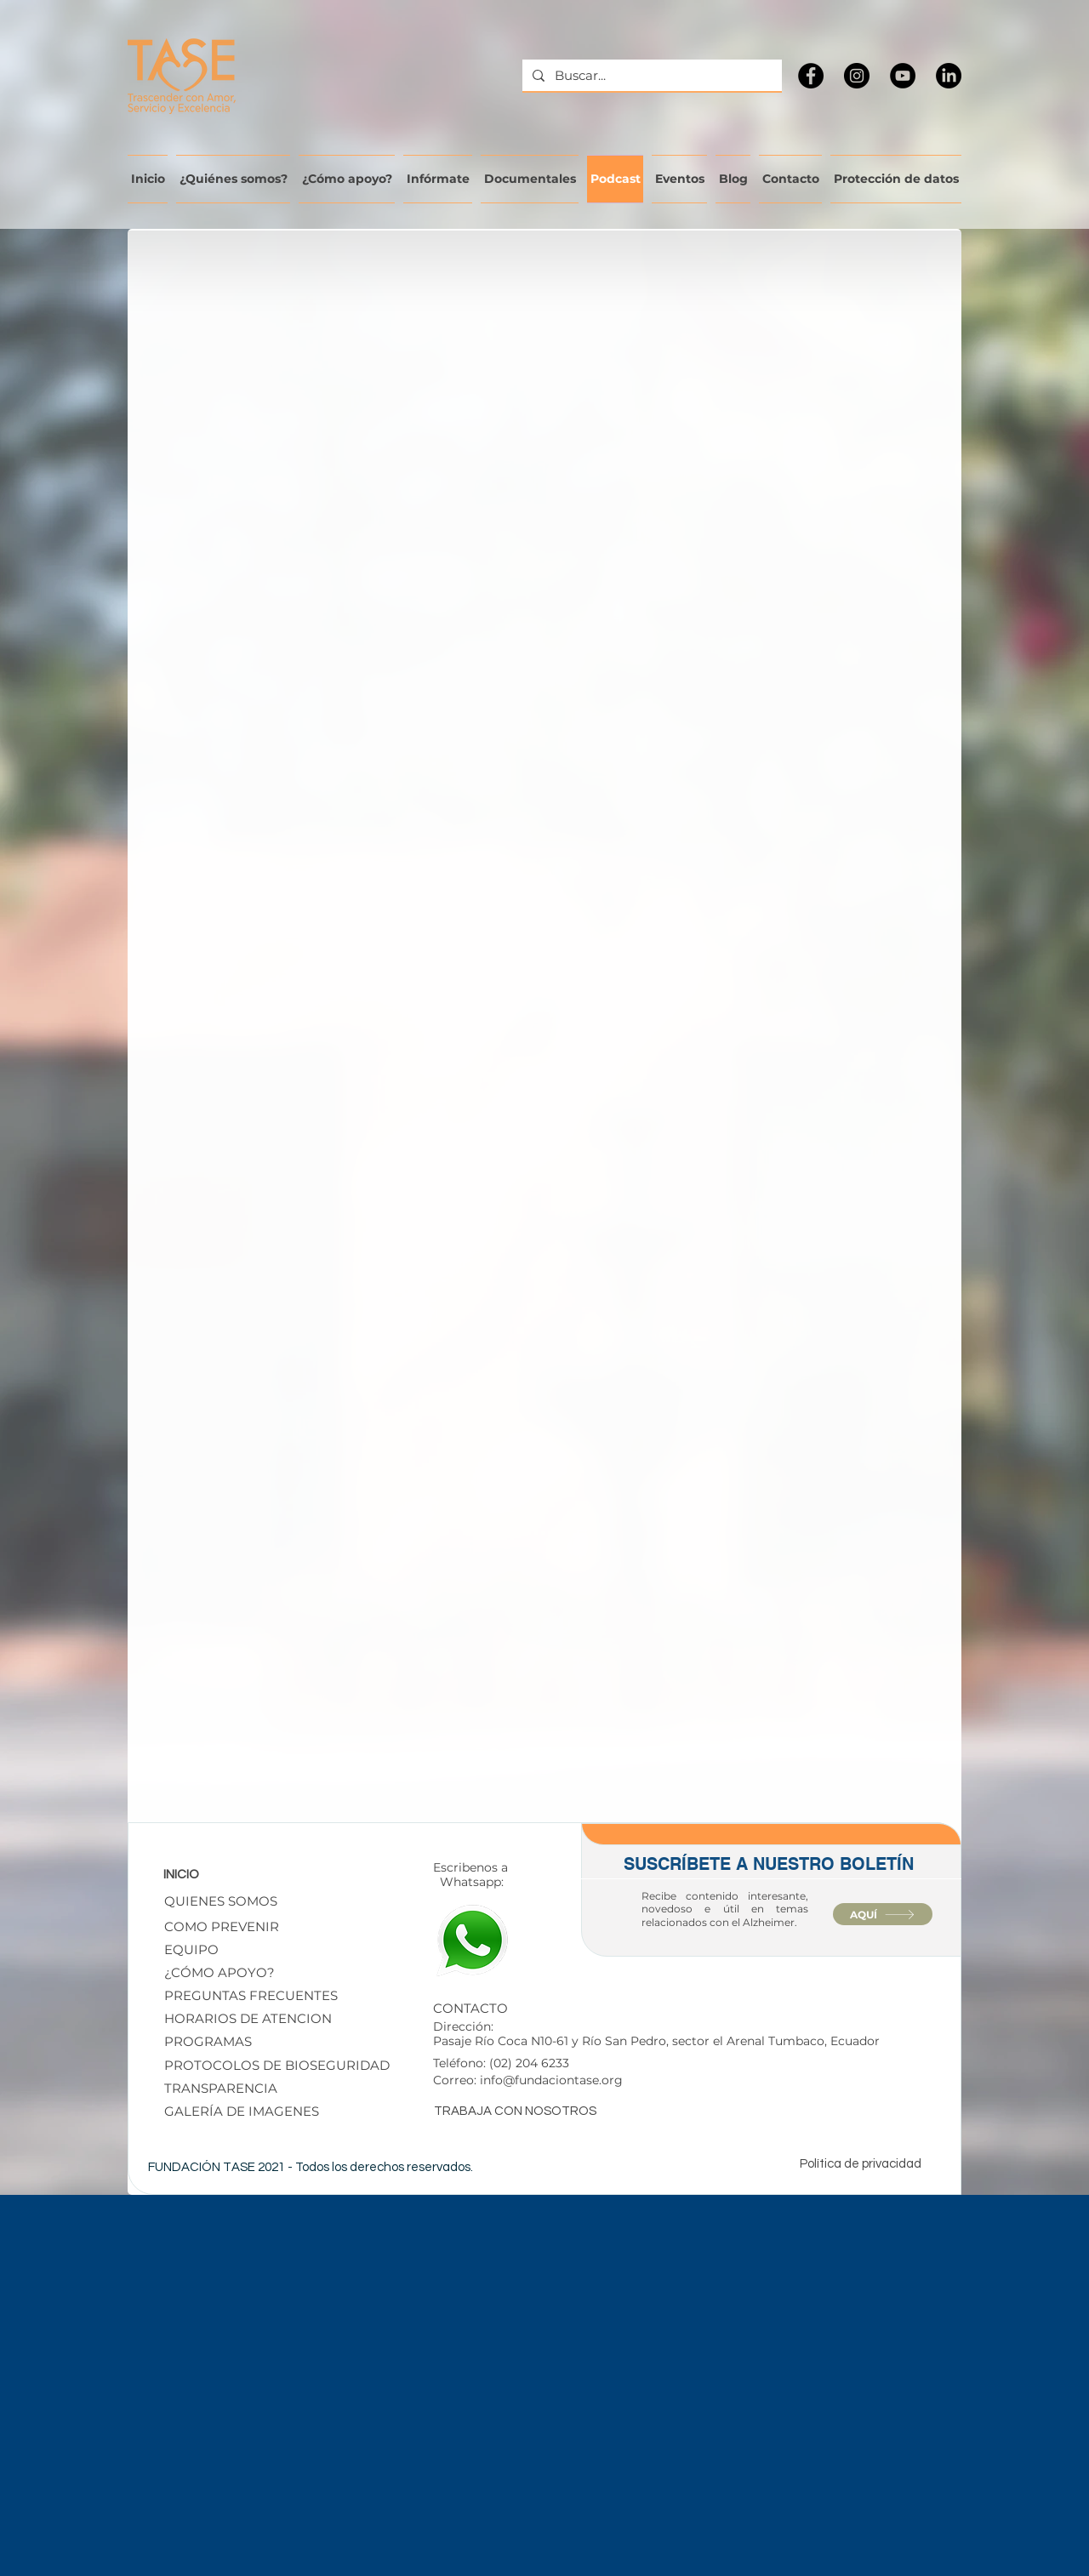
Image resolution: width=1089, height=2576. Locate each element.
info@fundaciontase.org (551, 2080)
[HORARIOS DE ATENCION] (248, 2018)
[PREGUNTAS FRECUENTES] (251, 1995)
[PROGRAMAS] (217, 2041)
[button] (285, 2065)
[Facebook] (811, 75)
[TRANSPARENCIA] (249, 2088)
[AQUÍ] (882, 1914)
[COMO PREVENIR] (221, 1926)
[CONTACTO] (498, 2008)
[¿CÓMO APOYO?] (250, 1972)
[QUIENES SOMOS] (220, 1900)
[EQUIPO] (194, 1949)
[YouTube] (902, 75)
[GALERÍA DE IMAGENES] (278, 2111)
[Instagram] (856, 75)
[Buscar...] (650, 75)
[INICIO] (217, 1874)
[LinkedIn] (948, 75)
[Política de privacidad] (866, 2163)
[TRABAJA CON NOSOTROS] (520, 2111)
